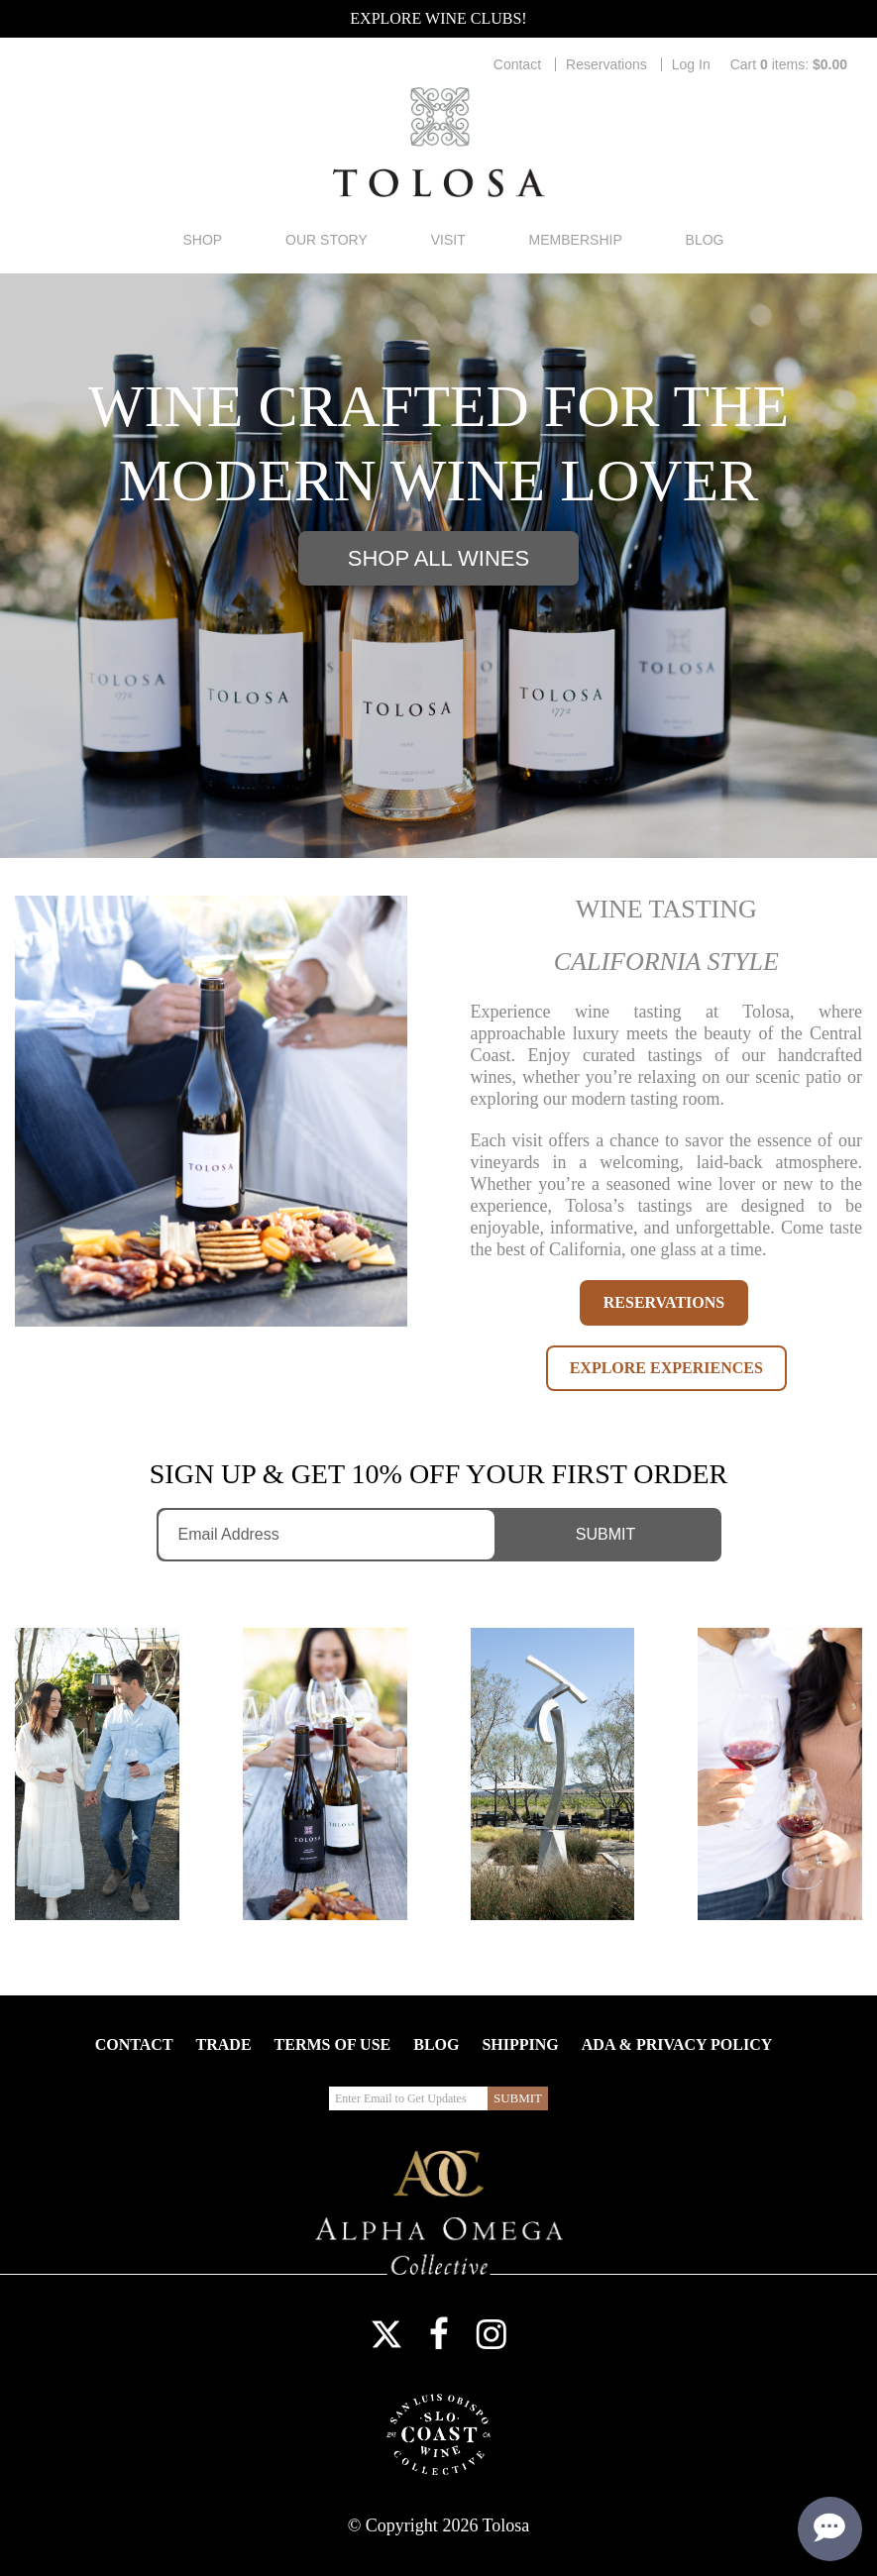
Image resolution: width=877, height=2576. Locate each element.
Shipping (520, 2044)
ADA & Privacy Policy (677, 2044)
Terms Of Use (332, 2044)
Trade (224, 2044)
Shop (202, 240)
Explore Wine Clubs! (438, 18)
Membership (575, 240)
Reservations (606, 64)
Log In (691, 64)
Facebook (439, 2334)
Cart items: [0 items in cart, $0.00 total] (788, 64)
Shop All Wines (438, 558)
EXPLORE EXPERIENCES (666, 1367)
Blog (705, 240)
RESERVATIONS (663, 1302)
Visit (448, 240)
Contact (517, 64)
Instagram (491, 2334)
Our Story (326, 240)
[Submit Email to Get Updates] (611, 1534)
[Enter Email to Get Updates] (327, 1534)
